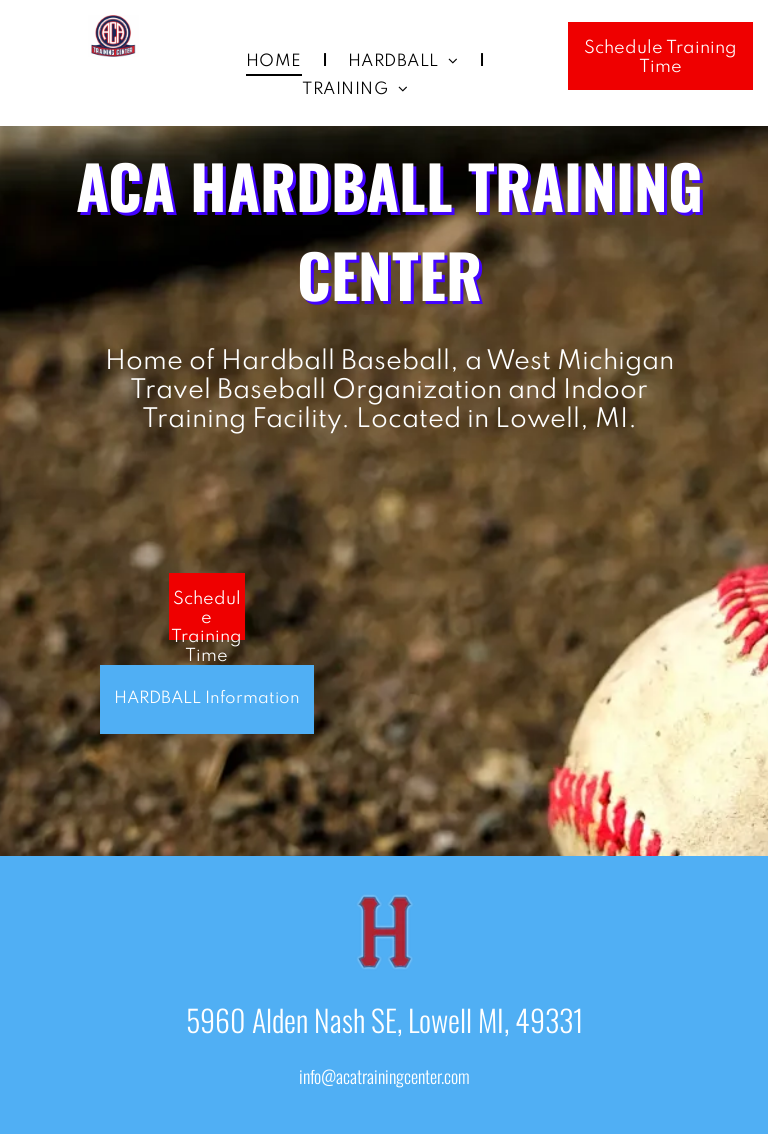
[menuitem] (277, 62)
